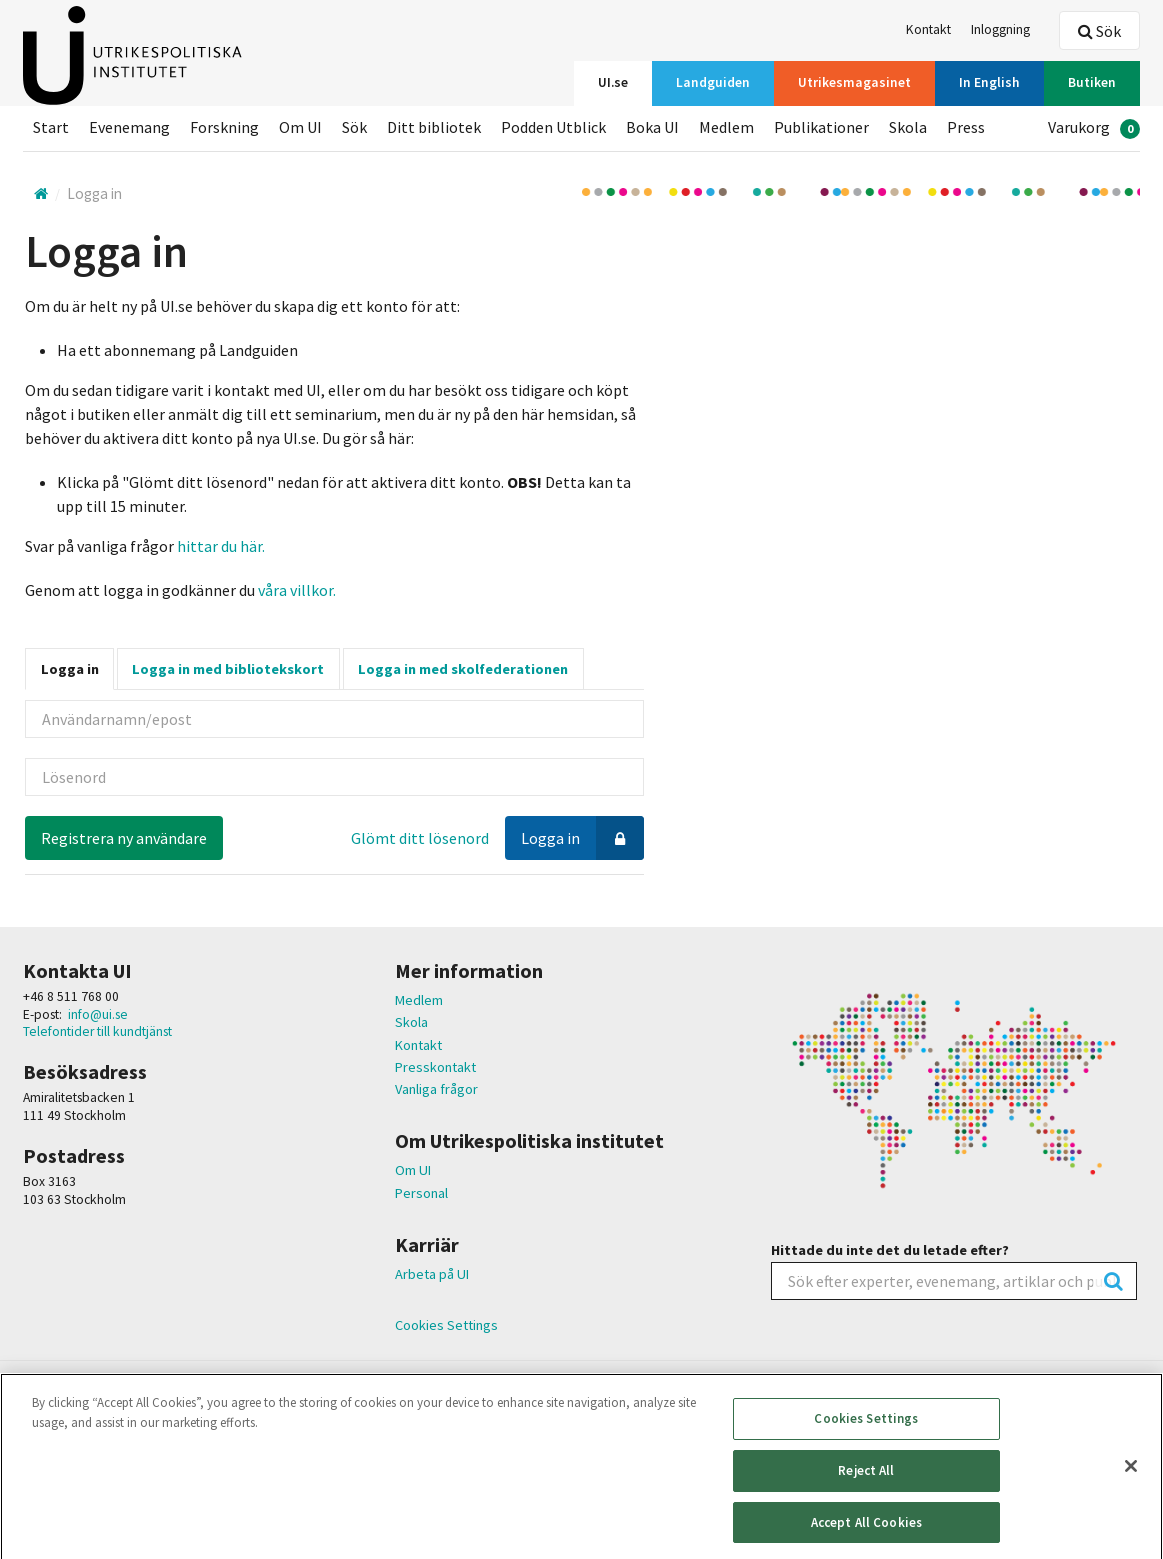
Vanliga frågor (436, 1089)
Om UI (413, 1170)
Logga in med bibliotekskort (228, 669)
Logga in (70, 669)
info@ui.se (98, 1014)
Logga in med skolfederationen (463, 669)
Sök (1099, 31)
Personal (421, 1193)
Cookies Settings (446, 1325)
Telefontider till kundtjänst (97, 1031)
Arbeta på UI (432, 1274)
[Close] (1131, 1478)
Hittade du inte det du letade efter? (890, 1250)
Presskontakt (435, 1067)
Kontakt (418, 1045)
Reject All (866, 1481)
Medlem (419, 1000)
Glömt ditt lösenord (420, 838)
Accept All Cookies (866, 1533)
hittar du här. (221, 546)
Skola (411, 1022)
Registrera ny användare (124, 838)
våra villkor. (295, 590)
